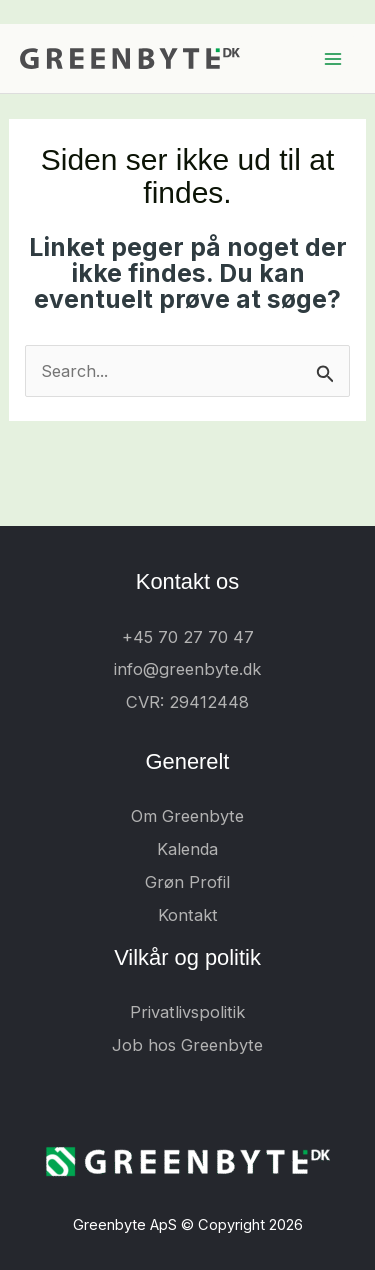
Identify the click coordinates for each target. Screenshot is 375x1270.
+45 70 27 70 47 (188, 637)
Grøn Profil (187, 882)
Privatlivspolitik (187, 1012)
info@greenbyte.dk (187, 669)
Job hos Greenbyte (187, 1045)
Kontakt (188, 915)
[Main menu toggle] (332, 58)
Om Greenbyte (187, 816)
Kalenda (187, 849)
